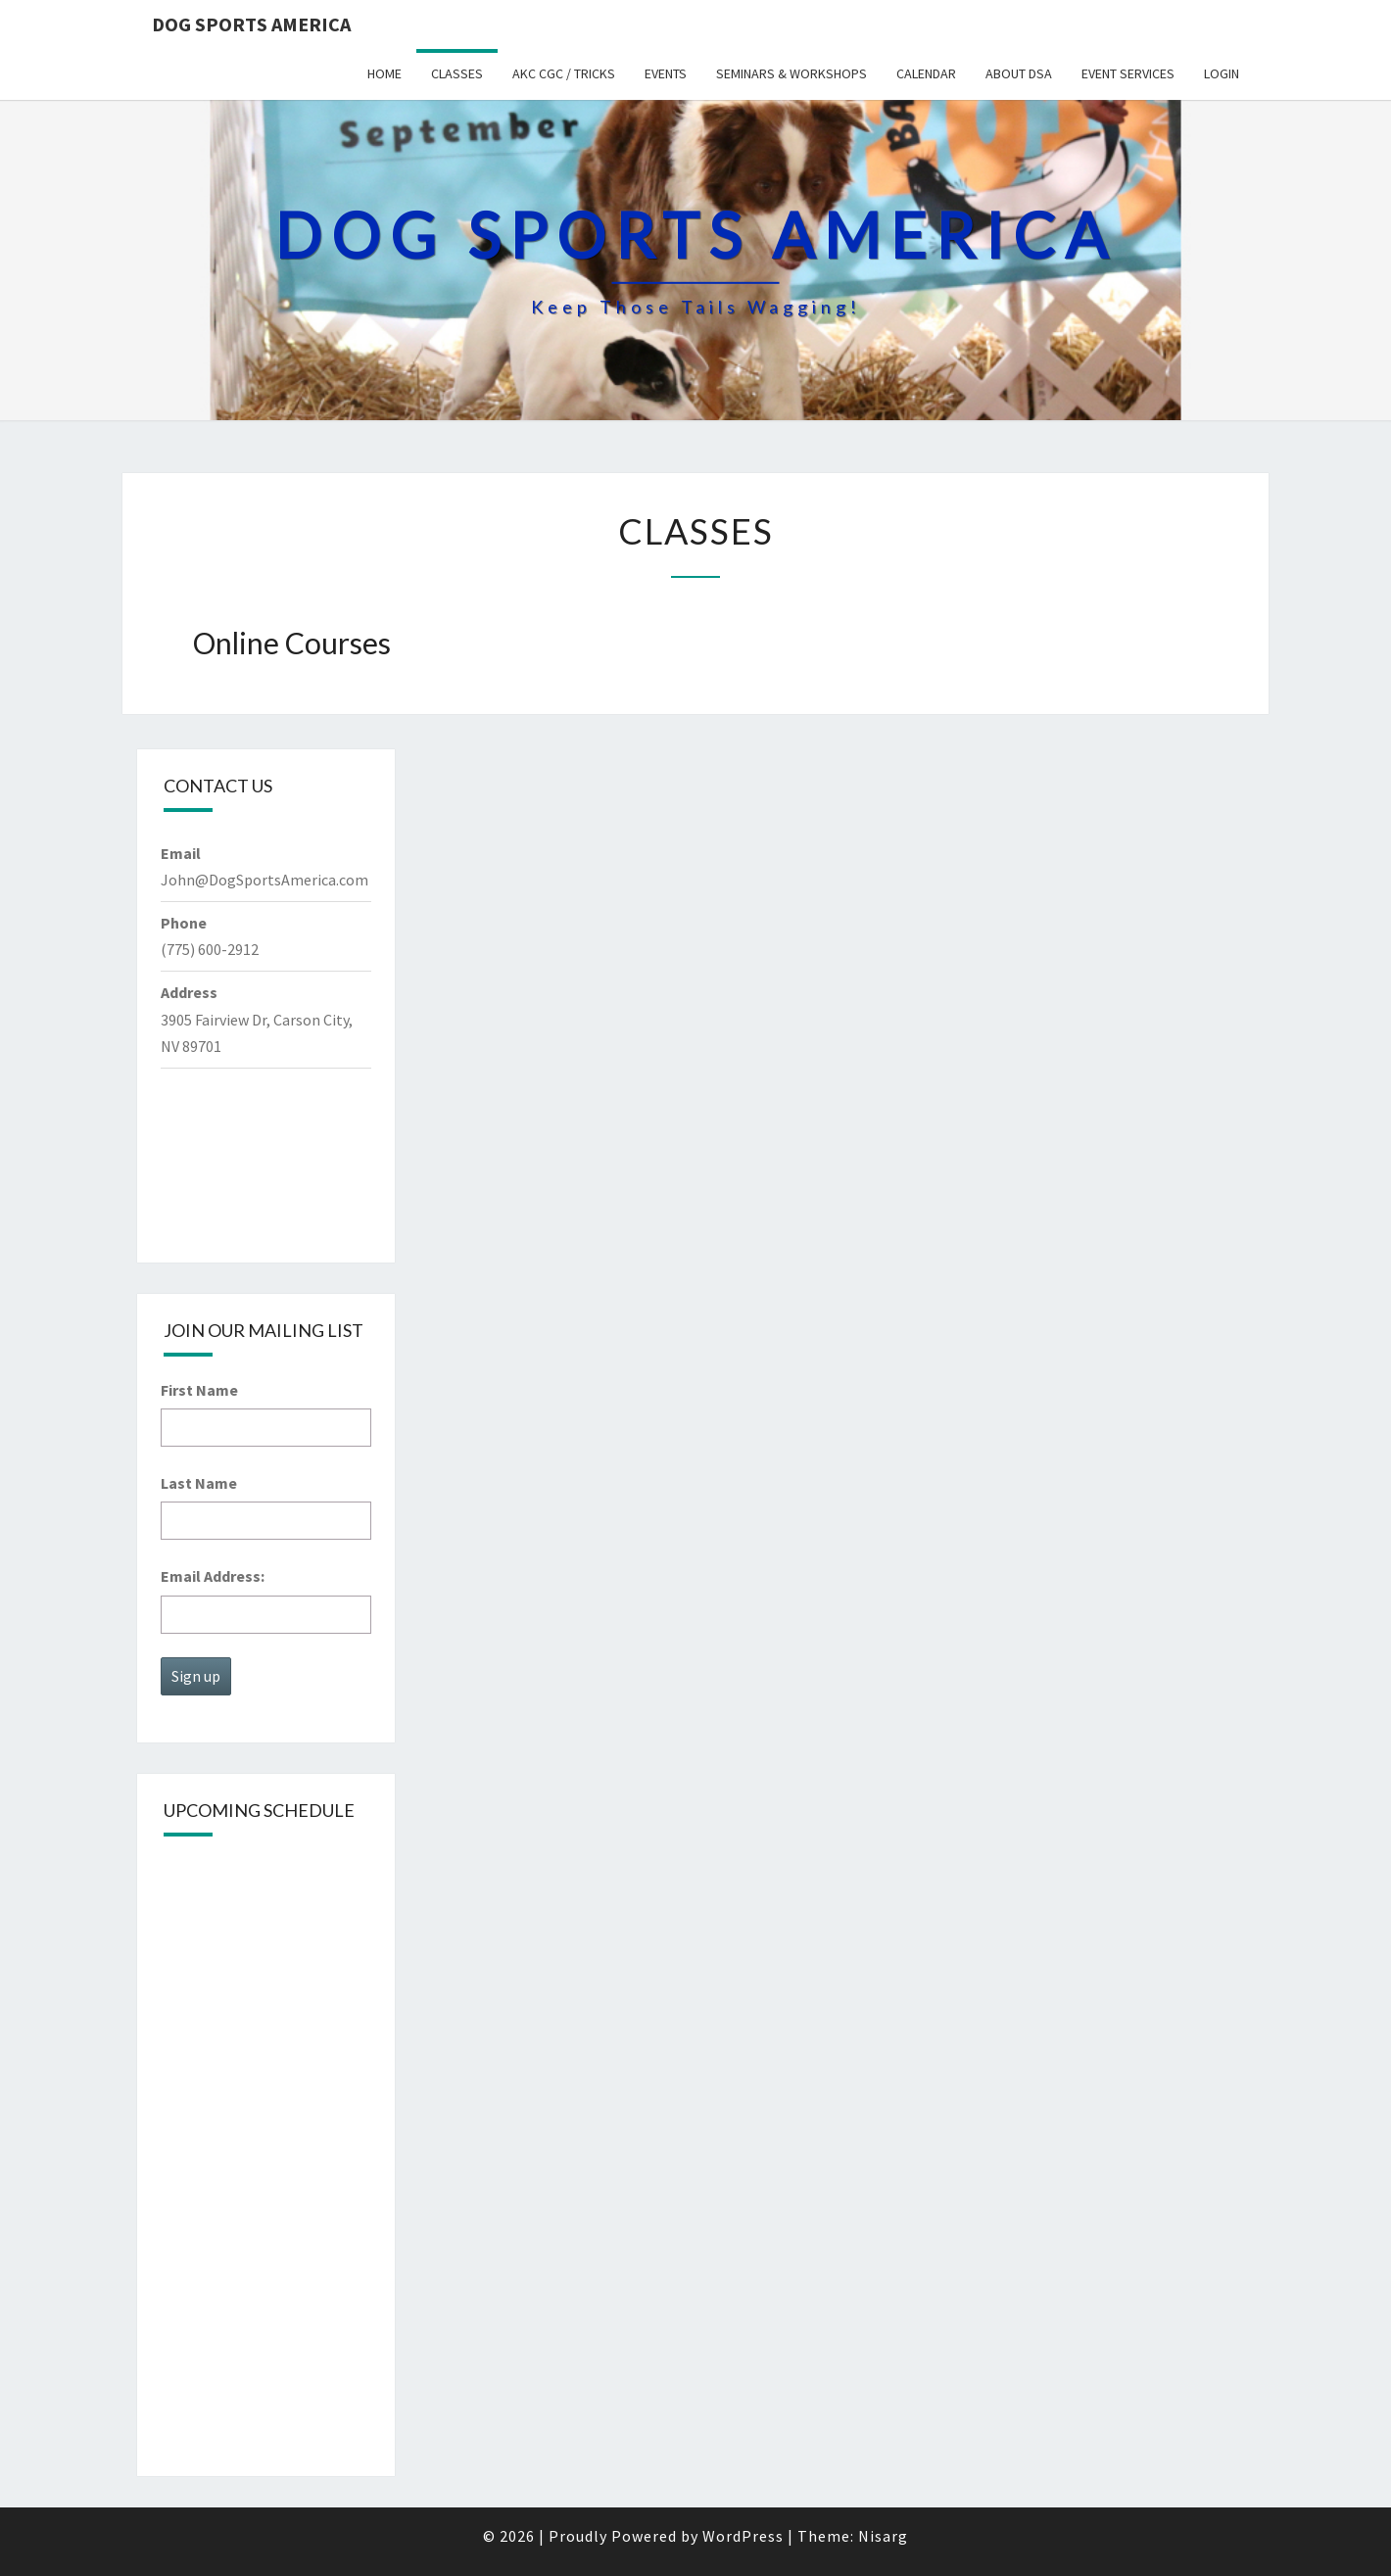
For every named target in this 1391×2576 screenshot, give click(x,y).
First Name (199, 1390)
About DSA (1018, 73)
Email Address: (212, 1576)
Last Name (199, 1483)
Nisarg (883, 2536)
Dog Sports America (251, 24)
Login (1221, 73)
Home (384, 73)
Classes (457, 73)
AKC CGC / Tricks (563, 73)
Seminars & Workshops (791, 73)
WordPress (743, 2536)
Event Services (1128, 73)
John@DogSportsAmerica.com (264, 879)
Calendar (926, 73)
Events (666, 73)
